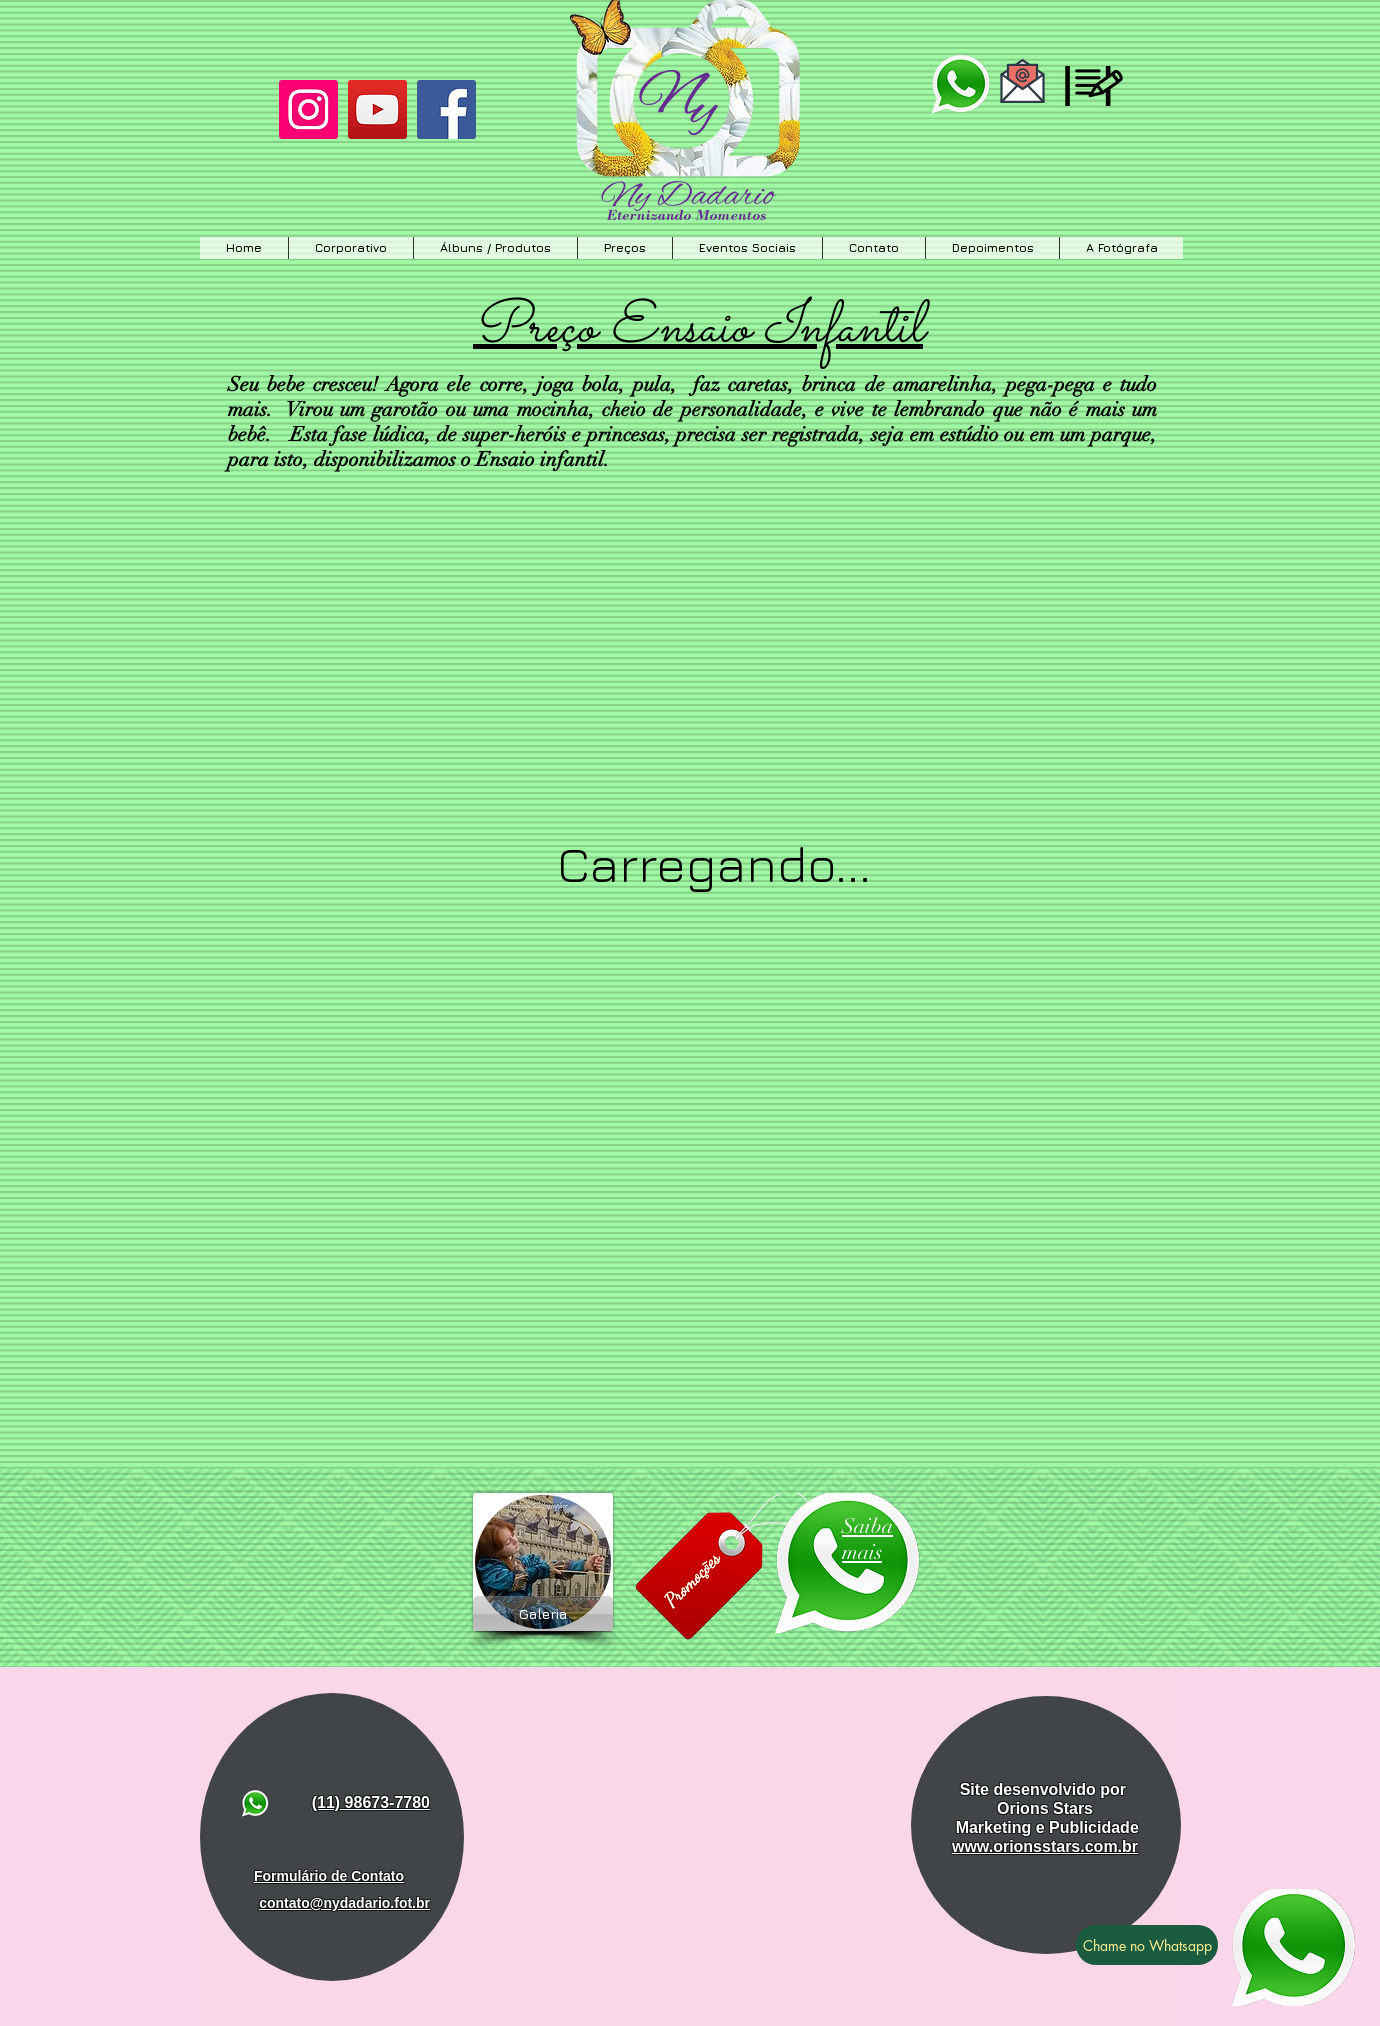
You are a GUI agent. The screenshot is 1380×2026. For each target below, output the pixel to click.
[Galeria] (543, 1614)
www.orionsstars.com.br (1045, 1846)
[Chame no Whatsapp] (1147, 1945)
